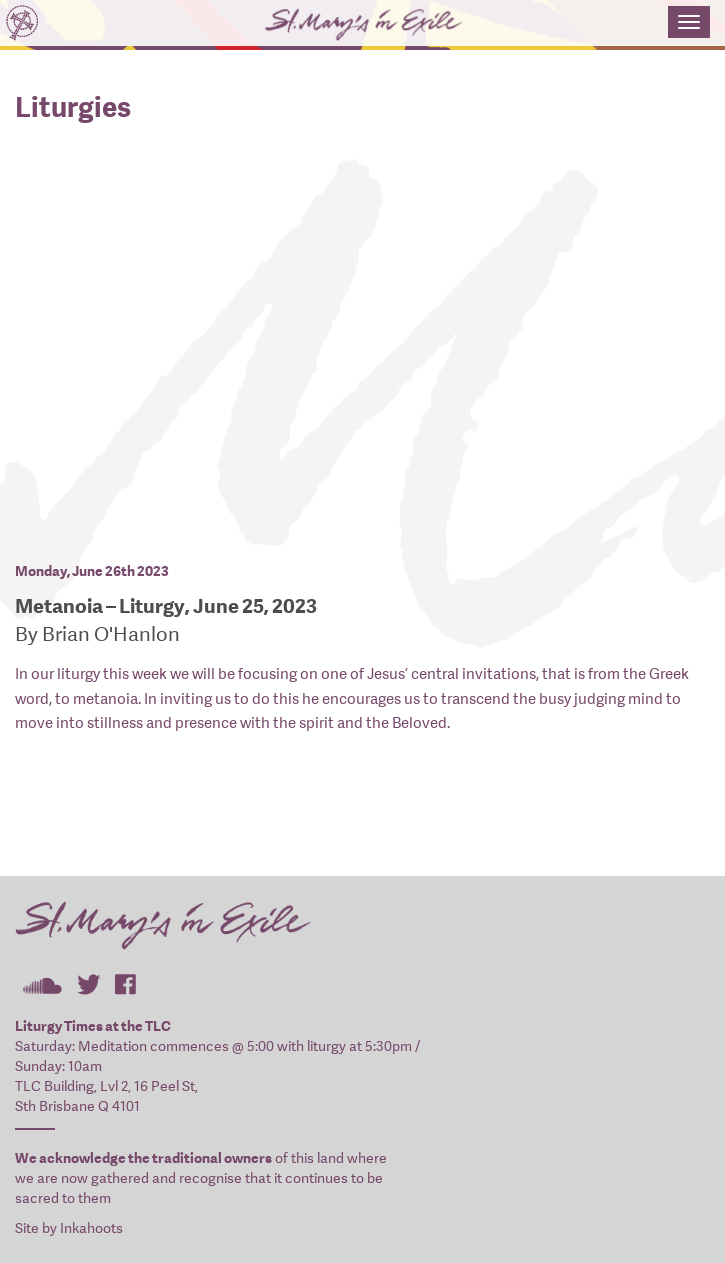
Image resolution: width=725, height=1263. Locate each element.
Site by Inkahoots (69, 1228)
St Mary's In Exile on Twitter (88, 984)
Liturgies (73, 107)
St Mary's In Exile (334, 25)
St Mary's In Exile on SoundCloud (42, 984)
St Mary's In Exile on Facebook (125, 984)
